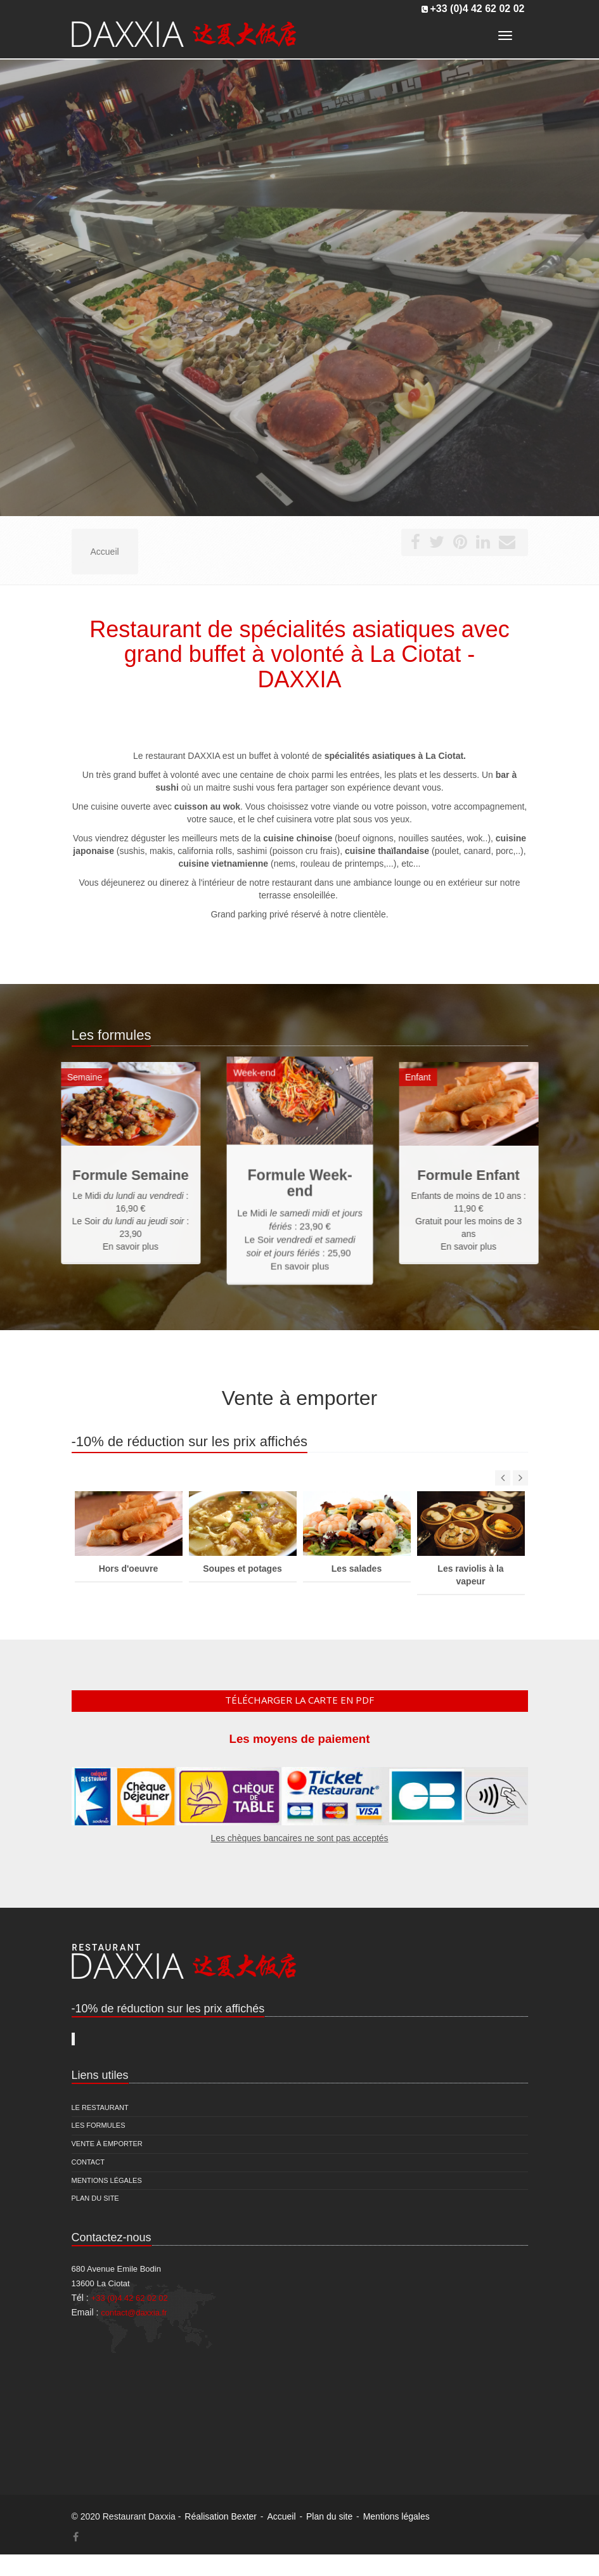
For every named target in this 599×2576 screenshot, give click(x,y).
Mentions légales (107, 2180)
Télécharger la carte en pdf (299, 1699)
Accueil (281, 2516)
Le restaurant (100, 2107)
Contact (88, 2162)
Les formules (99, 2125)
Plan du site (95, 2198)
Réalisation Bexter (220, 2516)
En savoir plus (299, 1250)
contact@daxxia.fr (134, 2312)
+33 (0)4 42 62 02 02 (477, 8)
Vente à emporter (107, 2143)
